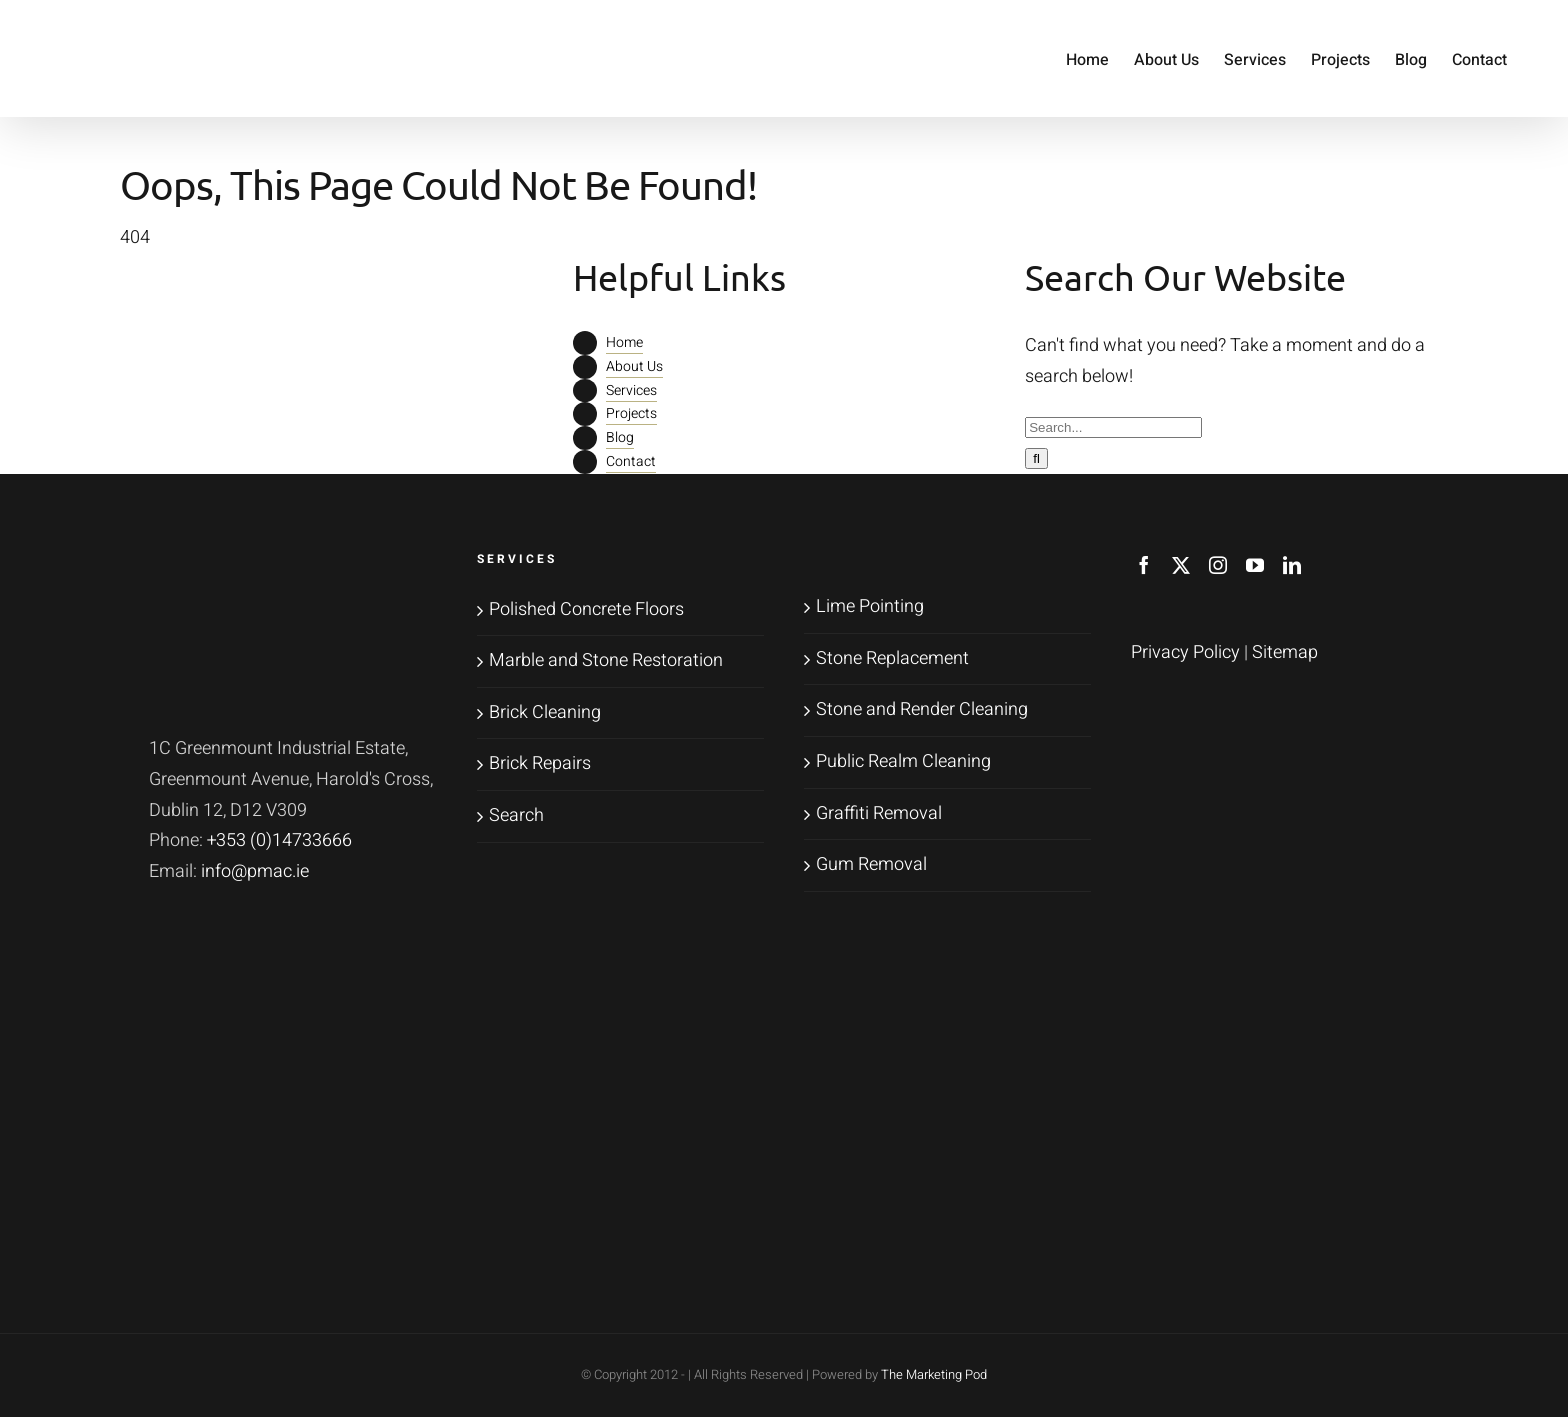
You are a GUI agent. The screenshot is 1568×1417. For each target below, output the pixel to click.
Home (624, 342)
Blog (620, 437)
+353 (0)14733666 (279, 840)
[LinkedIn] (1292, 565)
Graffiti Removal (879, 813)
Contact (631, 461)
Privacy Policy (1185, 652)
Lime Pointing (870, 606)
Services (631, 390)
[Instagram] (1218, 565)
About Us (634, 366)
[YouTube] (1255, 565)
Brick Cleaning (545, 712)
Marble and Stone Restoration (606, 660)
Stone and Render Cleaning (922, 709)
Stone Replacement (892, 658)
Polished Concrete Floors (586, 609)
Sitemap (1285, 652)
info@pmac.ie (255, 871)
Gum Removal (871, 864)
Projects (631, 413)
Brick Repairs (540, 763)
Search (516, 815)
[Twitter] (1181, 565)
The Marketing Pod (934, 1374)
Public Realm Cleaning (903, 761)
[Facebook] (1144, 565)
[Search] (1036, 458)
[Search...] (1113, 427)
